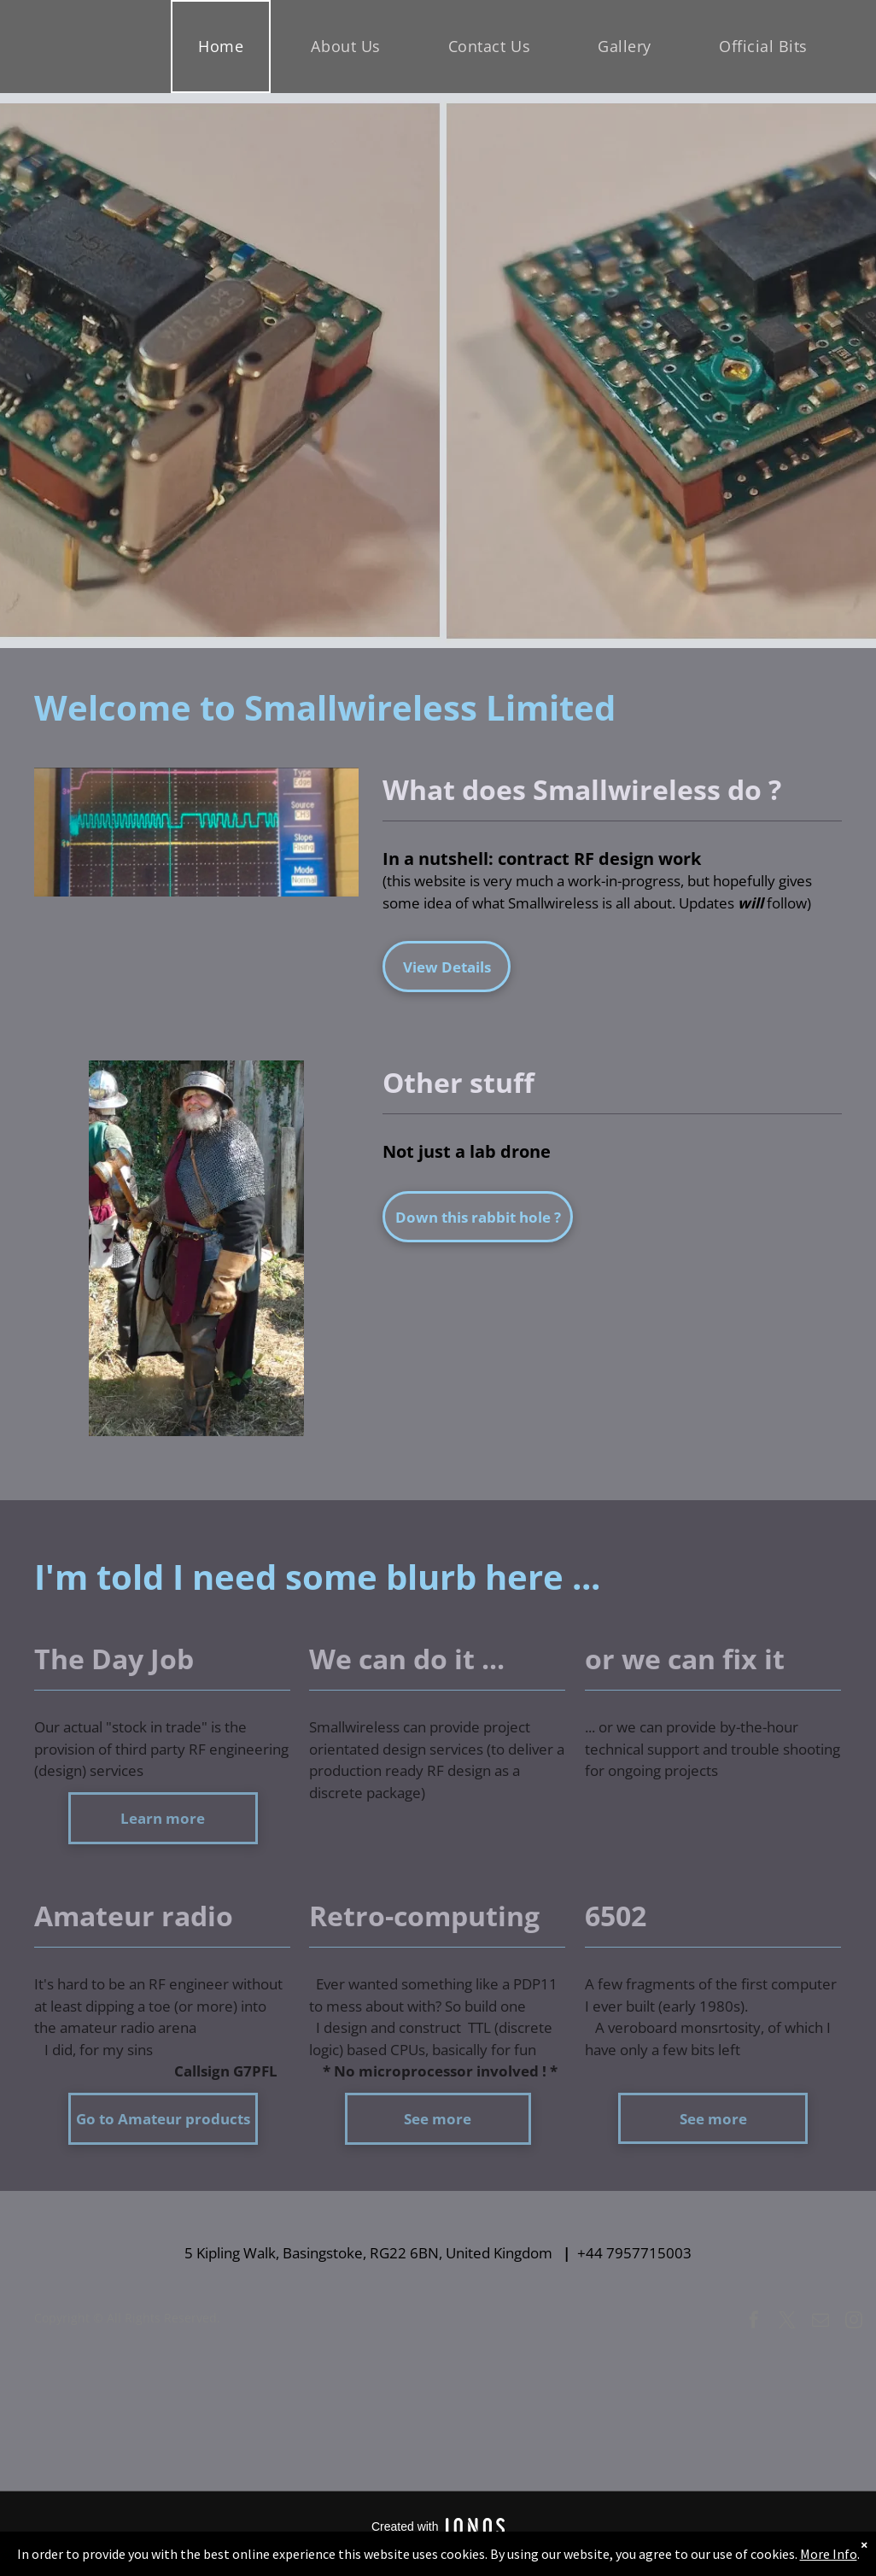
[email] (820, 2322)
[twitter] (787, 2322)
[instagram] (854, 2322)
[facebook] (754, 2322)
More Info (828, 2553)
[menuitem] (227, 46)
